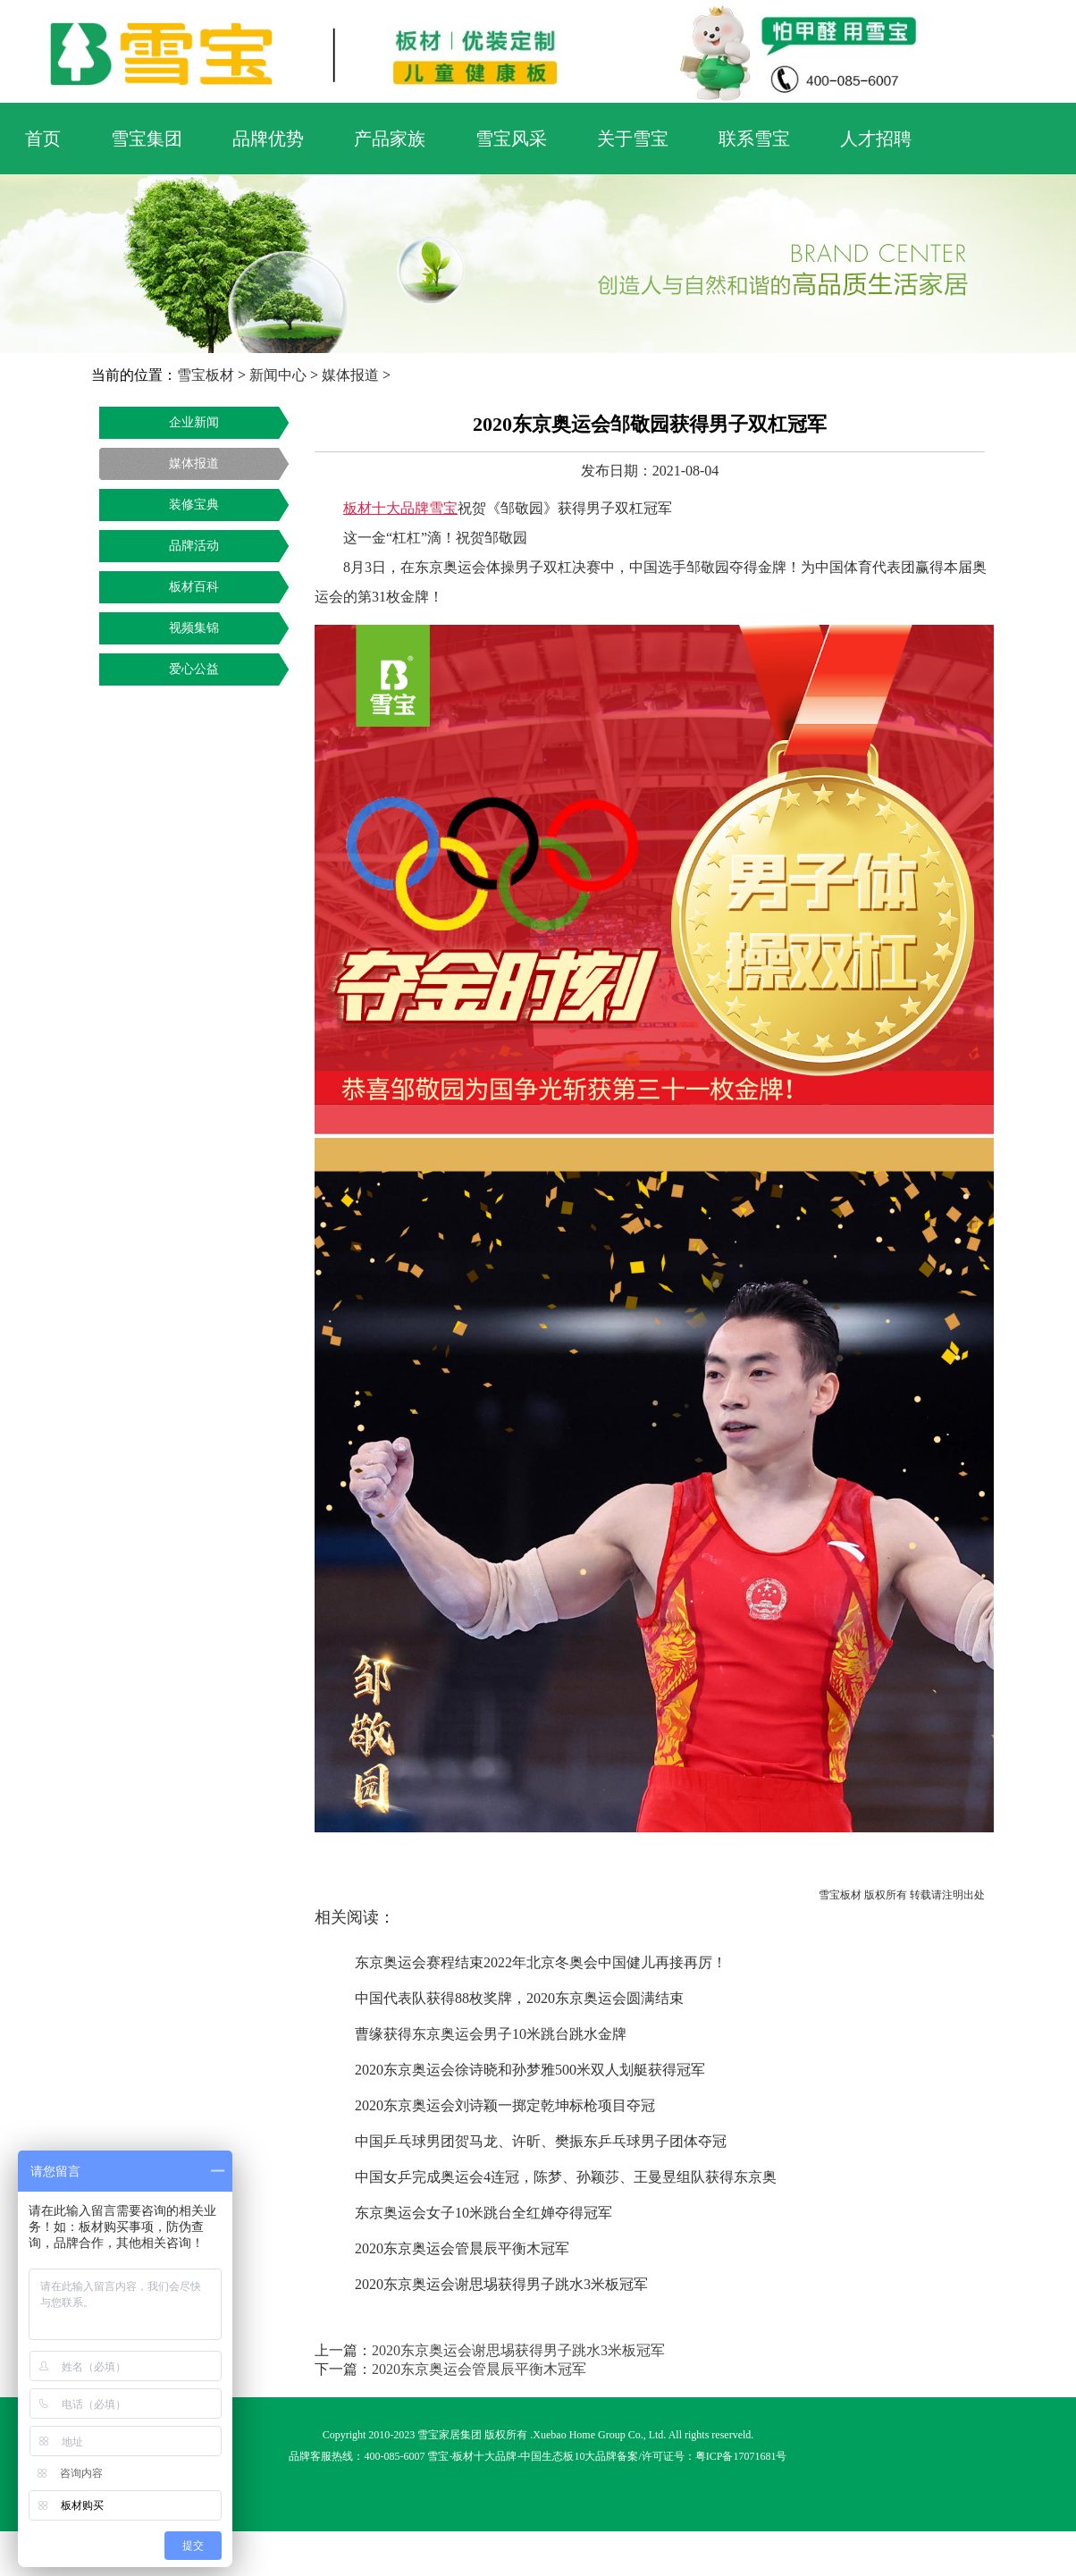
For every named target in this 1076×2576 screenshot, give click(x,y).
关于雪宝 (632, 138)
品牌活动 (194, 545)
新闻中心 (278, 375)
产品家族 (389, 138)
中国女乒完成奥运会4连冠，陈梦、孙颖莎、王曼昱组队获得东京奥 (566, 2177)
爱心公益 (194, 669)
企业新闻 (194, 422)
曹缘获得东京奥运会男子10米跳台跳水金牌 (490, 2033)
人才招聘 (876, 138)
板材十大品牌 (484, 2456)
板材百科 (194, 586)
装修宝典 (194, 504)
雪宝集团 (146, 138)
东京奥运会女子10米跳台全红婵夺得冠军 (483, 2212)
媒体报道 (350, 375)
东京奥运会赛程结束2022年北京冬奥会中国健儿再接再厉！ (541, 1962)
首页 (43, 138)
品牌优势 (268, 138)
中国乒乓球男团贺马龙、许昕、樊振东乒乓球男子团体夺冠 (541, 2141)
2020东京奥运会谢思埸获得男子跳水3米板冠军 (501, 2284)
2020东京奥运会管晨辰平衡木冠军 (462, 2248)
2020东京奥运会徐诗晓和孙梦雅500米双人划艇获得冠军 (530, 2069)
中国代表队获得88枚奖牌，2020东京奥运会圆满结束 (519, 1998)
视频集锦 (194, 628)
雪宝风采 (511, 138)
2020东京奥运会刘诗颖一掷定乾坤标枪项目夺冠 (505, 2105)
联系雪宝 (754, 138)
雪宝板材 (205, 375)
